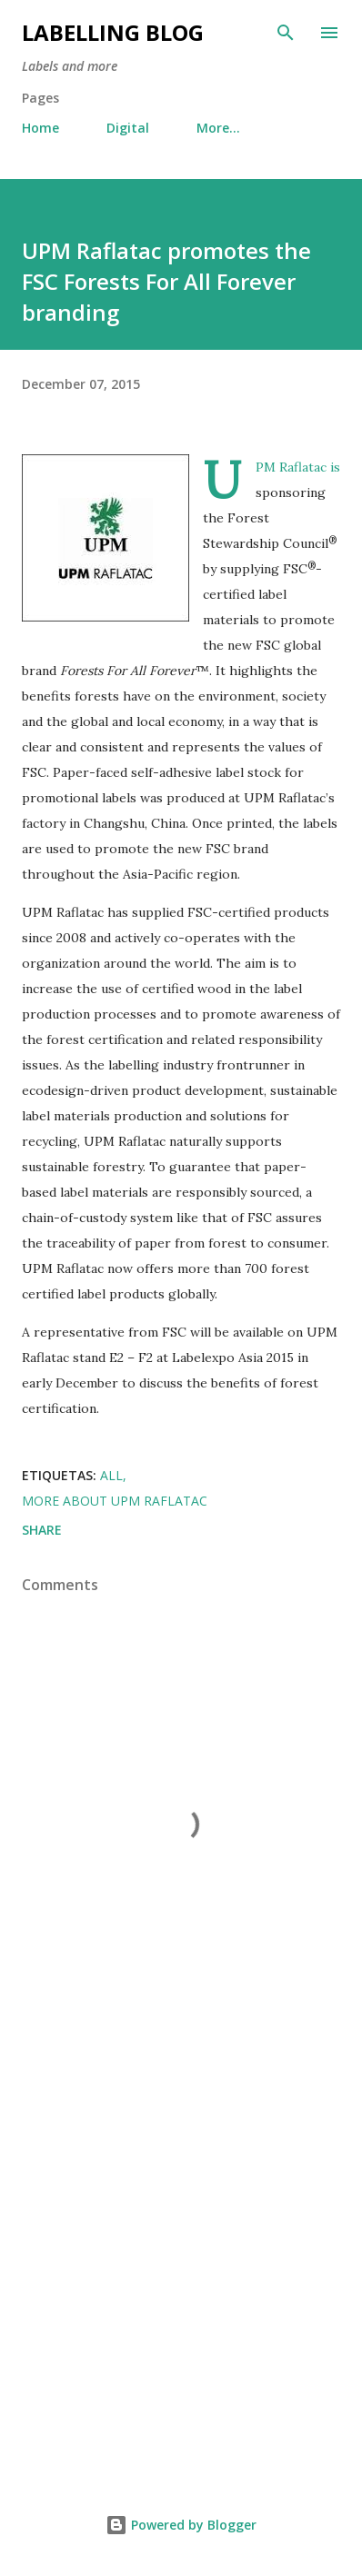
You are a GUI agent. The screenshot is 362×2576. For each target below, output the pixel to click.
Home (40, 127)
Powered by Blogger (181, 2524)
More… (218, 127)
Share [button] (42, 1529)
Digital (127, 127)
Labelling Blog (113, 32)
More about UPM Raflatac (114, 1500)
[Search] (286, 33)
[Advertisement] (181, 2255)
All (111, 1475)
